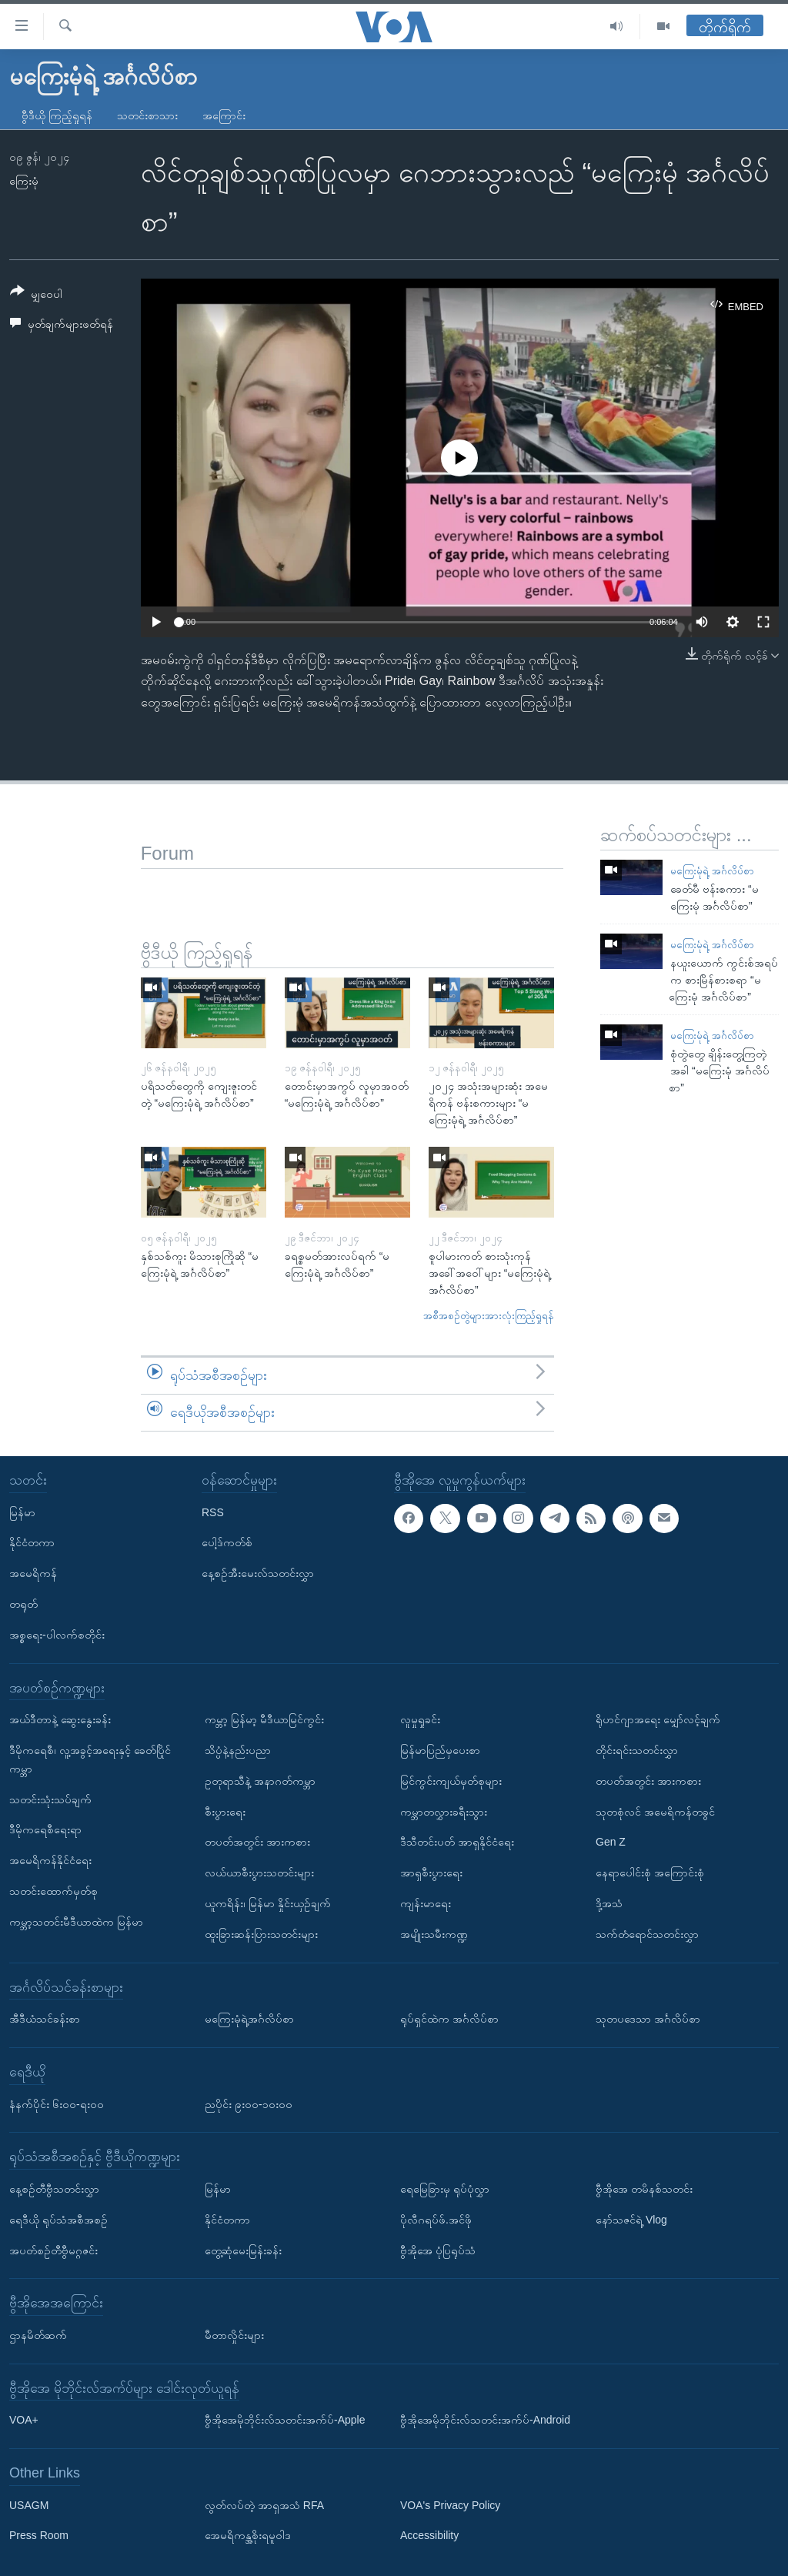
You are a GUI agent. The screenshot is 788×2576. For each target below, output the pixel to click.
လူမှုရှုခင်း (420, 1719)
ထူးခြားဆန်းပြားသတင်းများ (261, 1933)
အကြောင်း (223, 115)
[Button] (36, 295)
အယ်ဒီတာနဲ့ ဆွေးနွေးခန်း (60, 1719)
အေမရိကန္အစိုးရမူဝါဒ (248, 2535)
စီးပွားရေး (225, 1811)
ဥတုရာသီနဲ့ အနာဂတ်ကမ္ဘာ (260, 1780)
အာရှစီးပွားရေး (431, 1872)
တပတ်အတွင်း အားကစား (257, 1842)
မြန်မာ (22, 1511)
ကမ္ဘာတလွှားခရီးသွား (443, 1811)
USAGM (28, 2504)
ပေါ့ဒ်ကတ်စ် (227, 1542)
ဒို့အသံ (609, 1903)
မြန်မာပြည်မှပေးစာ (440, 1750)
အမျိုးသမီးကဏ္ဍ (434, 1933)
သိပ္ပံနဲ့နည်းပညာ (238, 1750)
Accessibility (429, 2535)
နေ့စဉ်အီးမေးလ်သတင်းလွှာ (258, 1573)
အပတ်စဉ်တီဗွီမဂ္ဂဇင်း (53, 2250)
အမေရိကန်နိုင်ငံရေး (50, 1860)
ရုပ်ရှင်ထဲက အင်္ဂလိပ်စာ (449, 2019)
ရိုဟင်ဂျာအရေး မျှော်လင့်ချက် (658, 1719)
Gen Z (611, 1842)
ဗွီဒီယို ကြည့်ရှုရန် (57, 115)
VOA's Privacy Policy (450, 2504)
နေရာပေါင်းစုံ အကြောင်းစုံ (650, 1872)
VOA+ (23, 2420)
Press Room (38, 2535)
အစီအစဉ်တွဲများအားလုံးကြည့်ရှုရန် (488, 1315)
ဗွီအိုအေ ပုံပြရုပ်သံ (438, 2250)
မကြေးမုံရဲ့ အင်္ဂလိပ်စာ (712, 871)
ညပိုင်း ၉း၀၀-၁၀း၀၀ (248, 2103)
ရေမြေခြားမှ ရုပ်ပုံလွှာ (444, 2189)
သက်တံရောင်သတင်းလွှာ (647, 1933)
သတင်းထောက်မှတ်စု (53, 1891)
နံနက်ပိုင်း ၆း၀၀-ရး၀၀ (56, 2103)
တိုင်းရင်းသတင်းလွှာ (637, 1750)
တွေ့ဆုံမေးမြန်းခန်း (243, 2250)
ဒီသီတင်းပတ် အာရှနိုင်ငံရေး (457, 1842)
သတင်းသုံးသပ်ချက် (50, 1799)
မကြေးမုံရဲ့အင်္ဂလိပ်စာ (249, 2019)
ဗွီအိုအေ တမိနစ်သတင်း (644, 2189)
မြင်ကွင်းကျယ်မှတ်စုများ (451, 1780)
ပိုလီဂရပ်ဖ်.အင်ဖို (436, 2219)
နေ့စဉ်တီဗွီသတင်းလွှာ (54, 2189)
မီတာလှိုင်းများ (234, 2335)
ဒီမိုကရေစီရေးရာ (45, 1829)
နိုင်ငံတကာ (32, 1542)
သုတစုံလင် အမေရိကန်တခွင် (655, 1811)
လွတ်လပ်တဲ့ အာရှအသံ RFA (264, 2504)
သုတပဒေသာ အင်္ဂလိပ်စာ (648, 2019)
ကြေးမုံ (23, 181)
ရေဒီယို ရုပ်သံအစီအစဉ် (58, 2219)
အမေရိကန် (33, 1573)
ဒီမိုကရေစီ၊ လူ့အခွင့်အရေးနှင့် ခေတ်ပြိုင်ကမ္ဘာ (90, 1759)
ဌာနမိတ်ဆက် (38, 2335)
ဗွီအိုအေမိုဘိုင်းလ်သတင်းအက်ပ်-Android (485, 2420)
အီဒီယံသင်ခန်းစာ (44, 2019)
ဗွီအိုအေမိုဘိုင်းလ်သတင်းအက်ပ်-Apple (285, 2420)
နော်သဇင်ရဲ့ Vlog (631, 2219)
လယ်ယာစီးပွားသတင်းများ (259, 1872)
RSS (213, 1511)
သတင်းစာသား (147, 115)
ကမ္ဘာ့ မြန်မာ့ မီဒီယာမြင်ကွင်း (264, 1719)
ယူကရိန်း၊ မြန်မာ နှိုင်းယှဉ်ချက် (268, 1903)
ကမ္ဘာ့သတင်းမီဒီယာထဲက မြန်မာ (76, 1921)
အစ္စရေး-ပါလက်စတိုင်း (57, 1634)
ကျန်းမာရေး (425, 1903)
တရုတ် (23, 1604)
